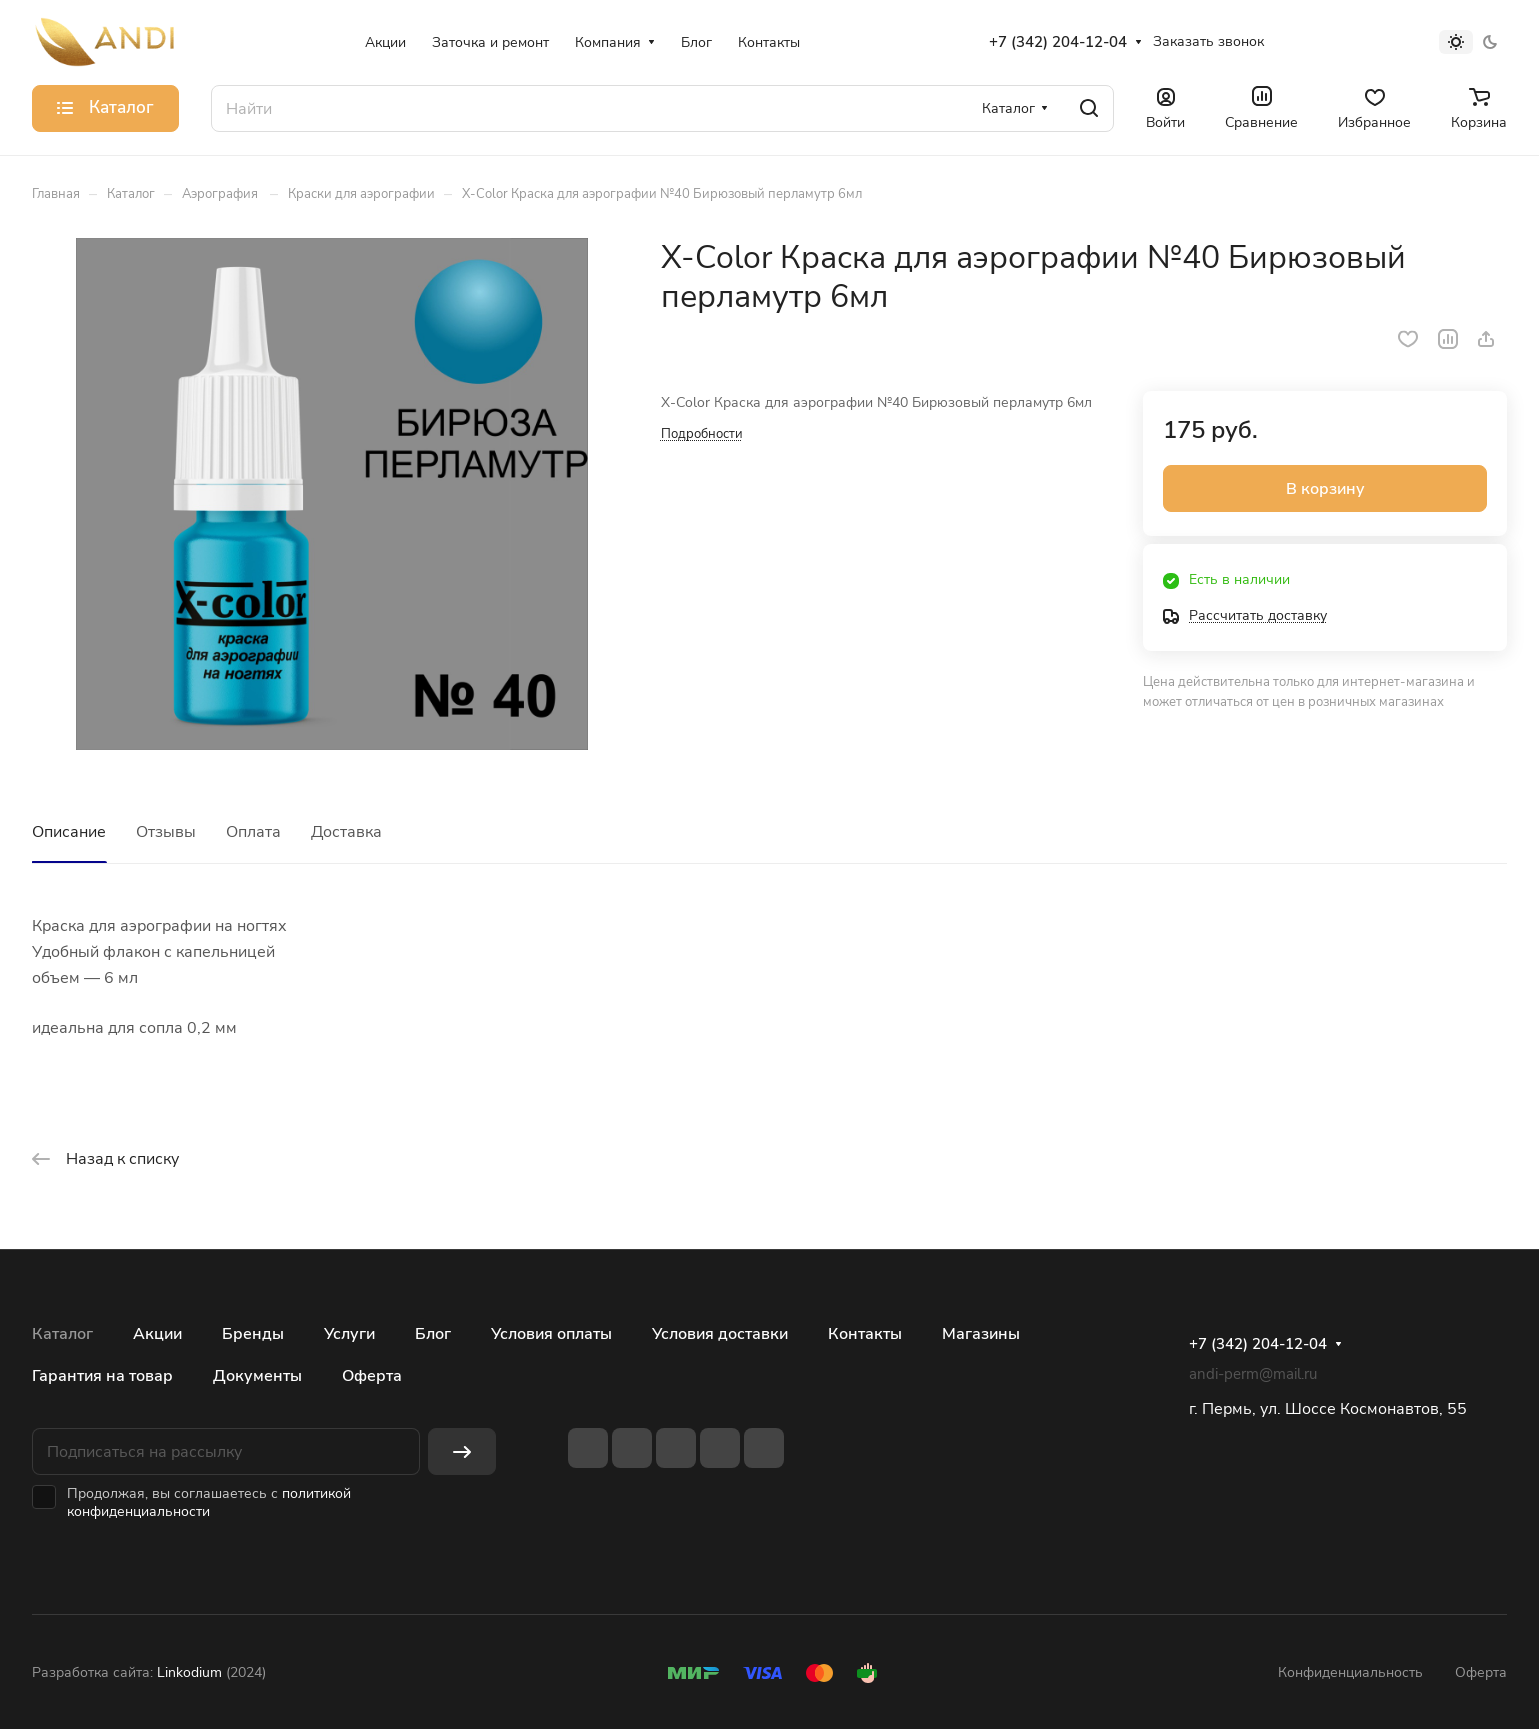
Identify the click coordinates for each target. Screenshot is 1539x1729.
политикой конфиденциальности (209, 1502)
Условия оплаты (551, 1334)
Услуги (349, 1334)
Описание (69, 832)
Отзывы (166, 832)
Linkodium (189, 1672)
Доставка (346, 832)
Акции (157, 1334)
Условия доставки (720, 1334)
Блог (433, 1334)
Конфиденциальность (1350, 1672)
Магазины (981, 1334)
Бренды (253, 1334)
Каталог (62, 1334)
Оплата (253, 832)
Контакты (865, 1334)
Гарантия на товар (102, 1376)
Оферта (372, 1376)
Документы (257, 1376)
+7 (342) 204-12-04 (1058, 42)
